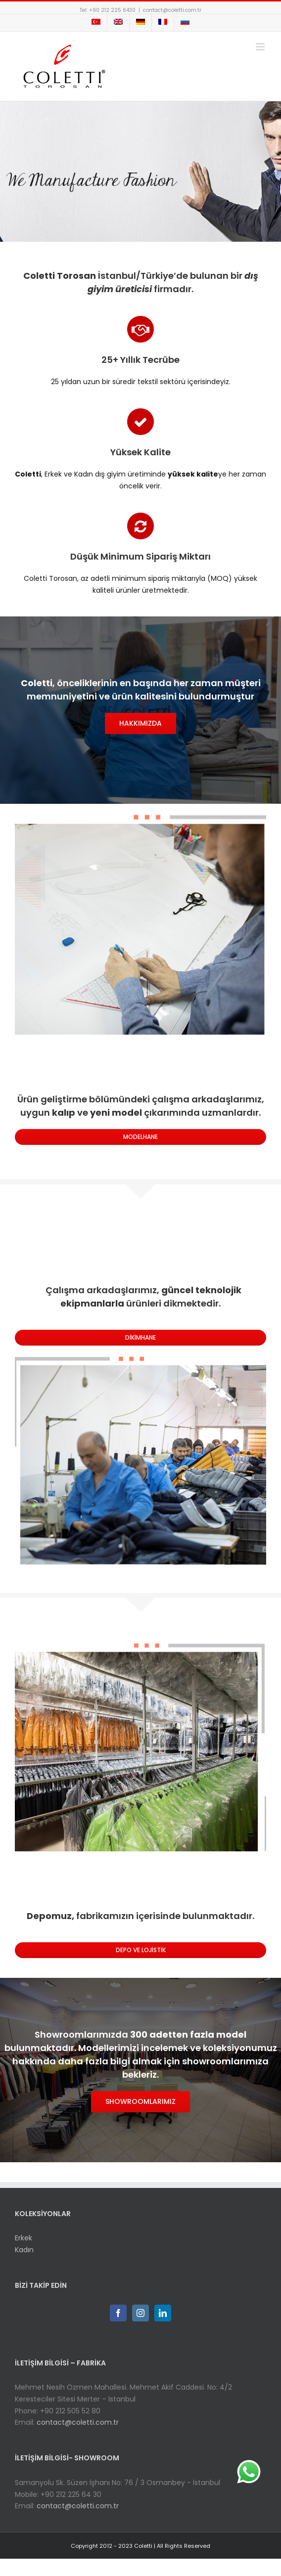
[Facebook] (118, 2313)
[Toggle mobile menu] (261, 47)
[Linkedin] (162, 2313)
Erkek (23, 2238)
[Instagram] (140, 2313)
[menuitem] (96, 22)
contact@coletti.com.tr (172, 10)
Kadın (24, 2250)
